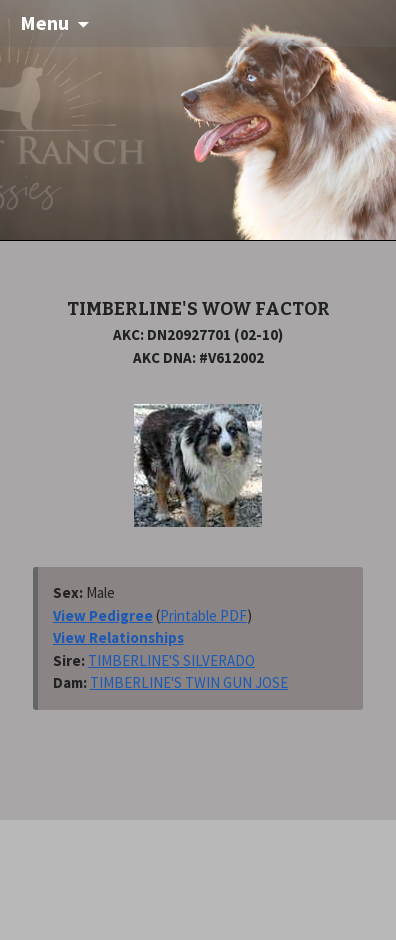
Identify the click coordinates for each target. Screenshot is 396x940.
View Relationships (118, 637)
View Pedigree (103, 615)
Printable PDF (203, 615)
